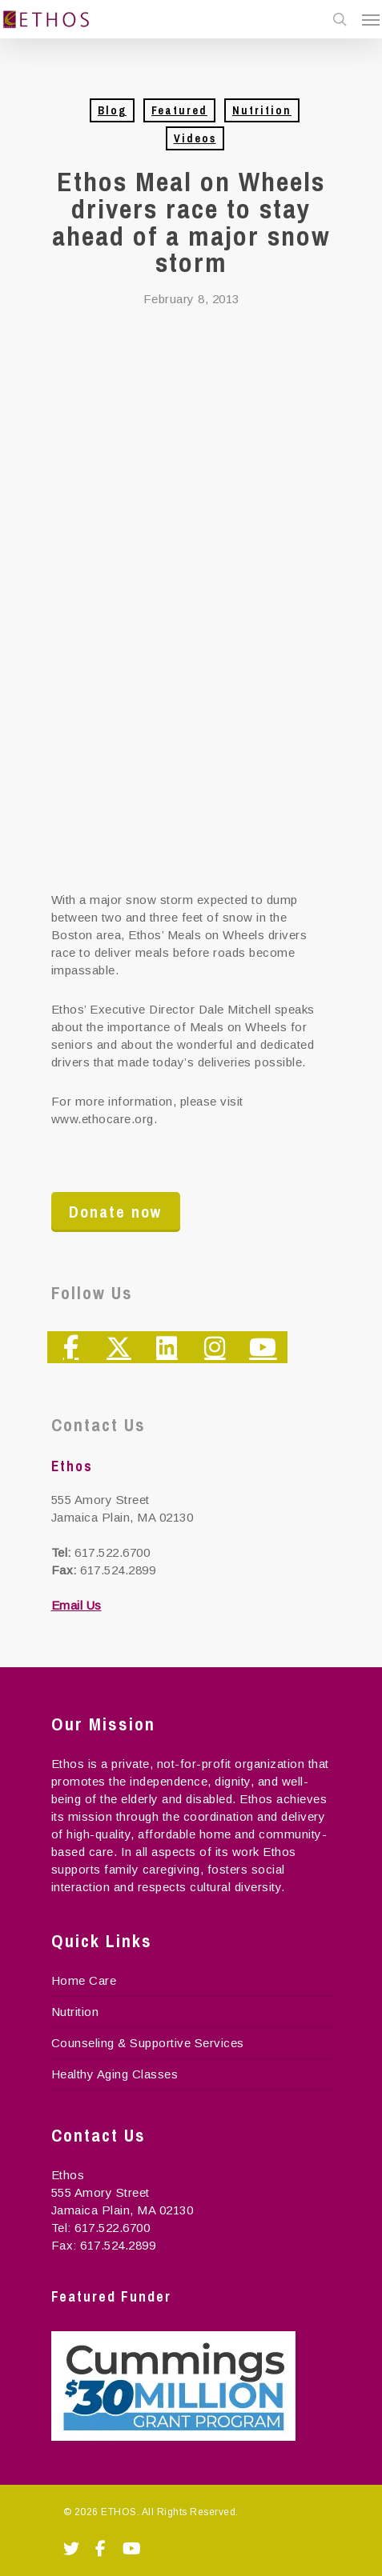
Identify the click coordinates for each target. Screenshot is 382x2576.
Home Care (84, 1980)
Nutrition (262, 110)
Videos (195, 138)
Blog (112, 110)
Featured (179, 110)
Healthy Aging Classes (115, 2074)
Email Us (76, 1605)
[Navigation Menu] (371, 19)
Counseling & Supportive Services (147, 2043)
